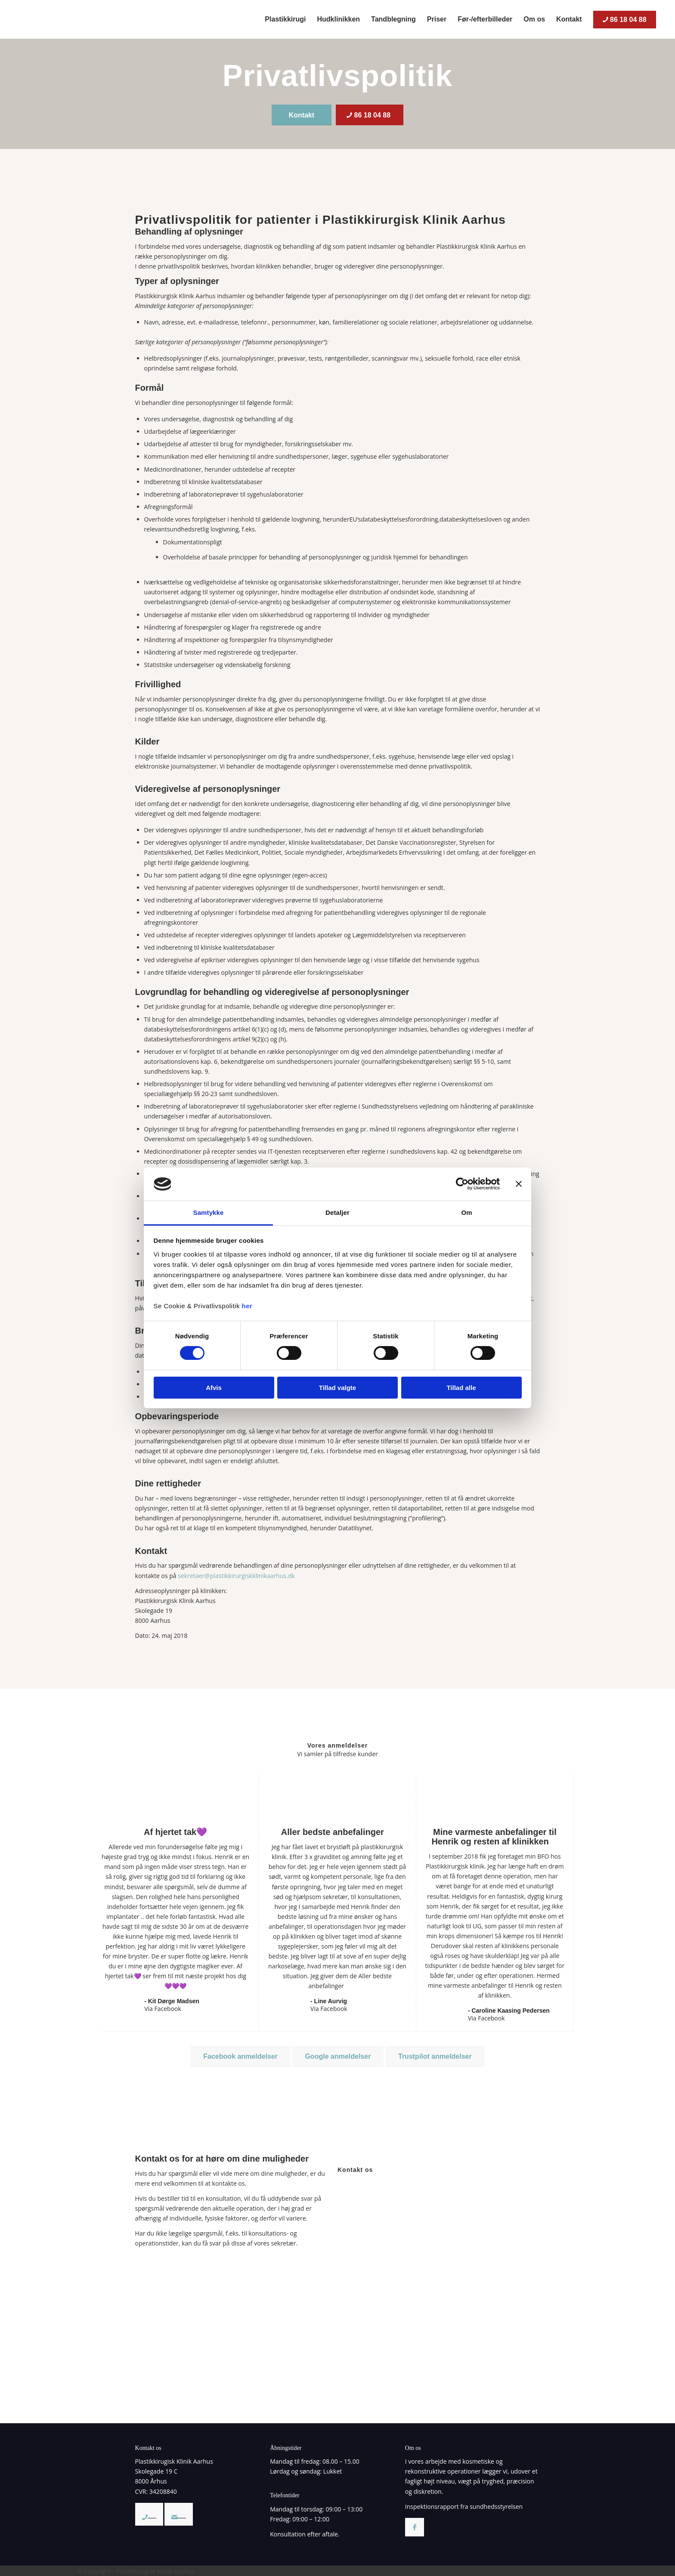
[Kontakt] (301, 115)
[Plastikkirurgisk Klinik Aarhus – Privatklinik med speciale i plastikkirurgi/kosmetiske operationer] (79, 19)
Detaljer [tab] (337, 1212)
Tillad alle (461, 1387)
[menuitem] (285, 19)
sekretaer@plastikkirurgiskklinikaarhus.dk (236, 1576)
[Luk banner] (519, 1184)
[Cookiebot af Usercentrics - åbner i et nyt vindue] (462, 1183)
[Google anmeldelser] (338, 2056)
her (247, 1306)
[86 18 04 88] (370, 115)
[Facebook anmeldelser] (240, 2056)
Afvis (214, 1387)
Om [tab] (466, 1212)
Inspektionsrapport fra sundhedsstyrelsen (464, 2506)
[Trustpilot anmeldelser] (435, 2056)
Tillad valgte (337, 1387)
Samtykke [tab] (208, 1212)
